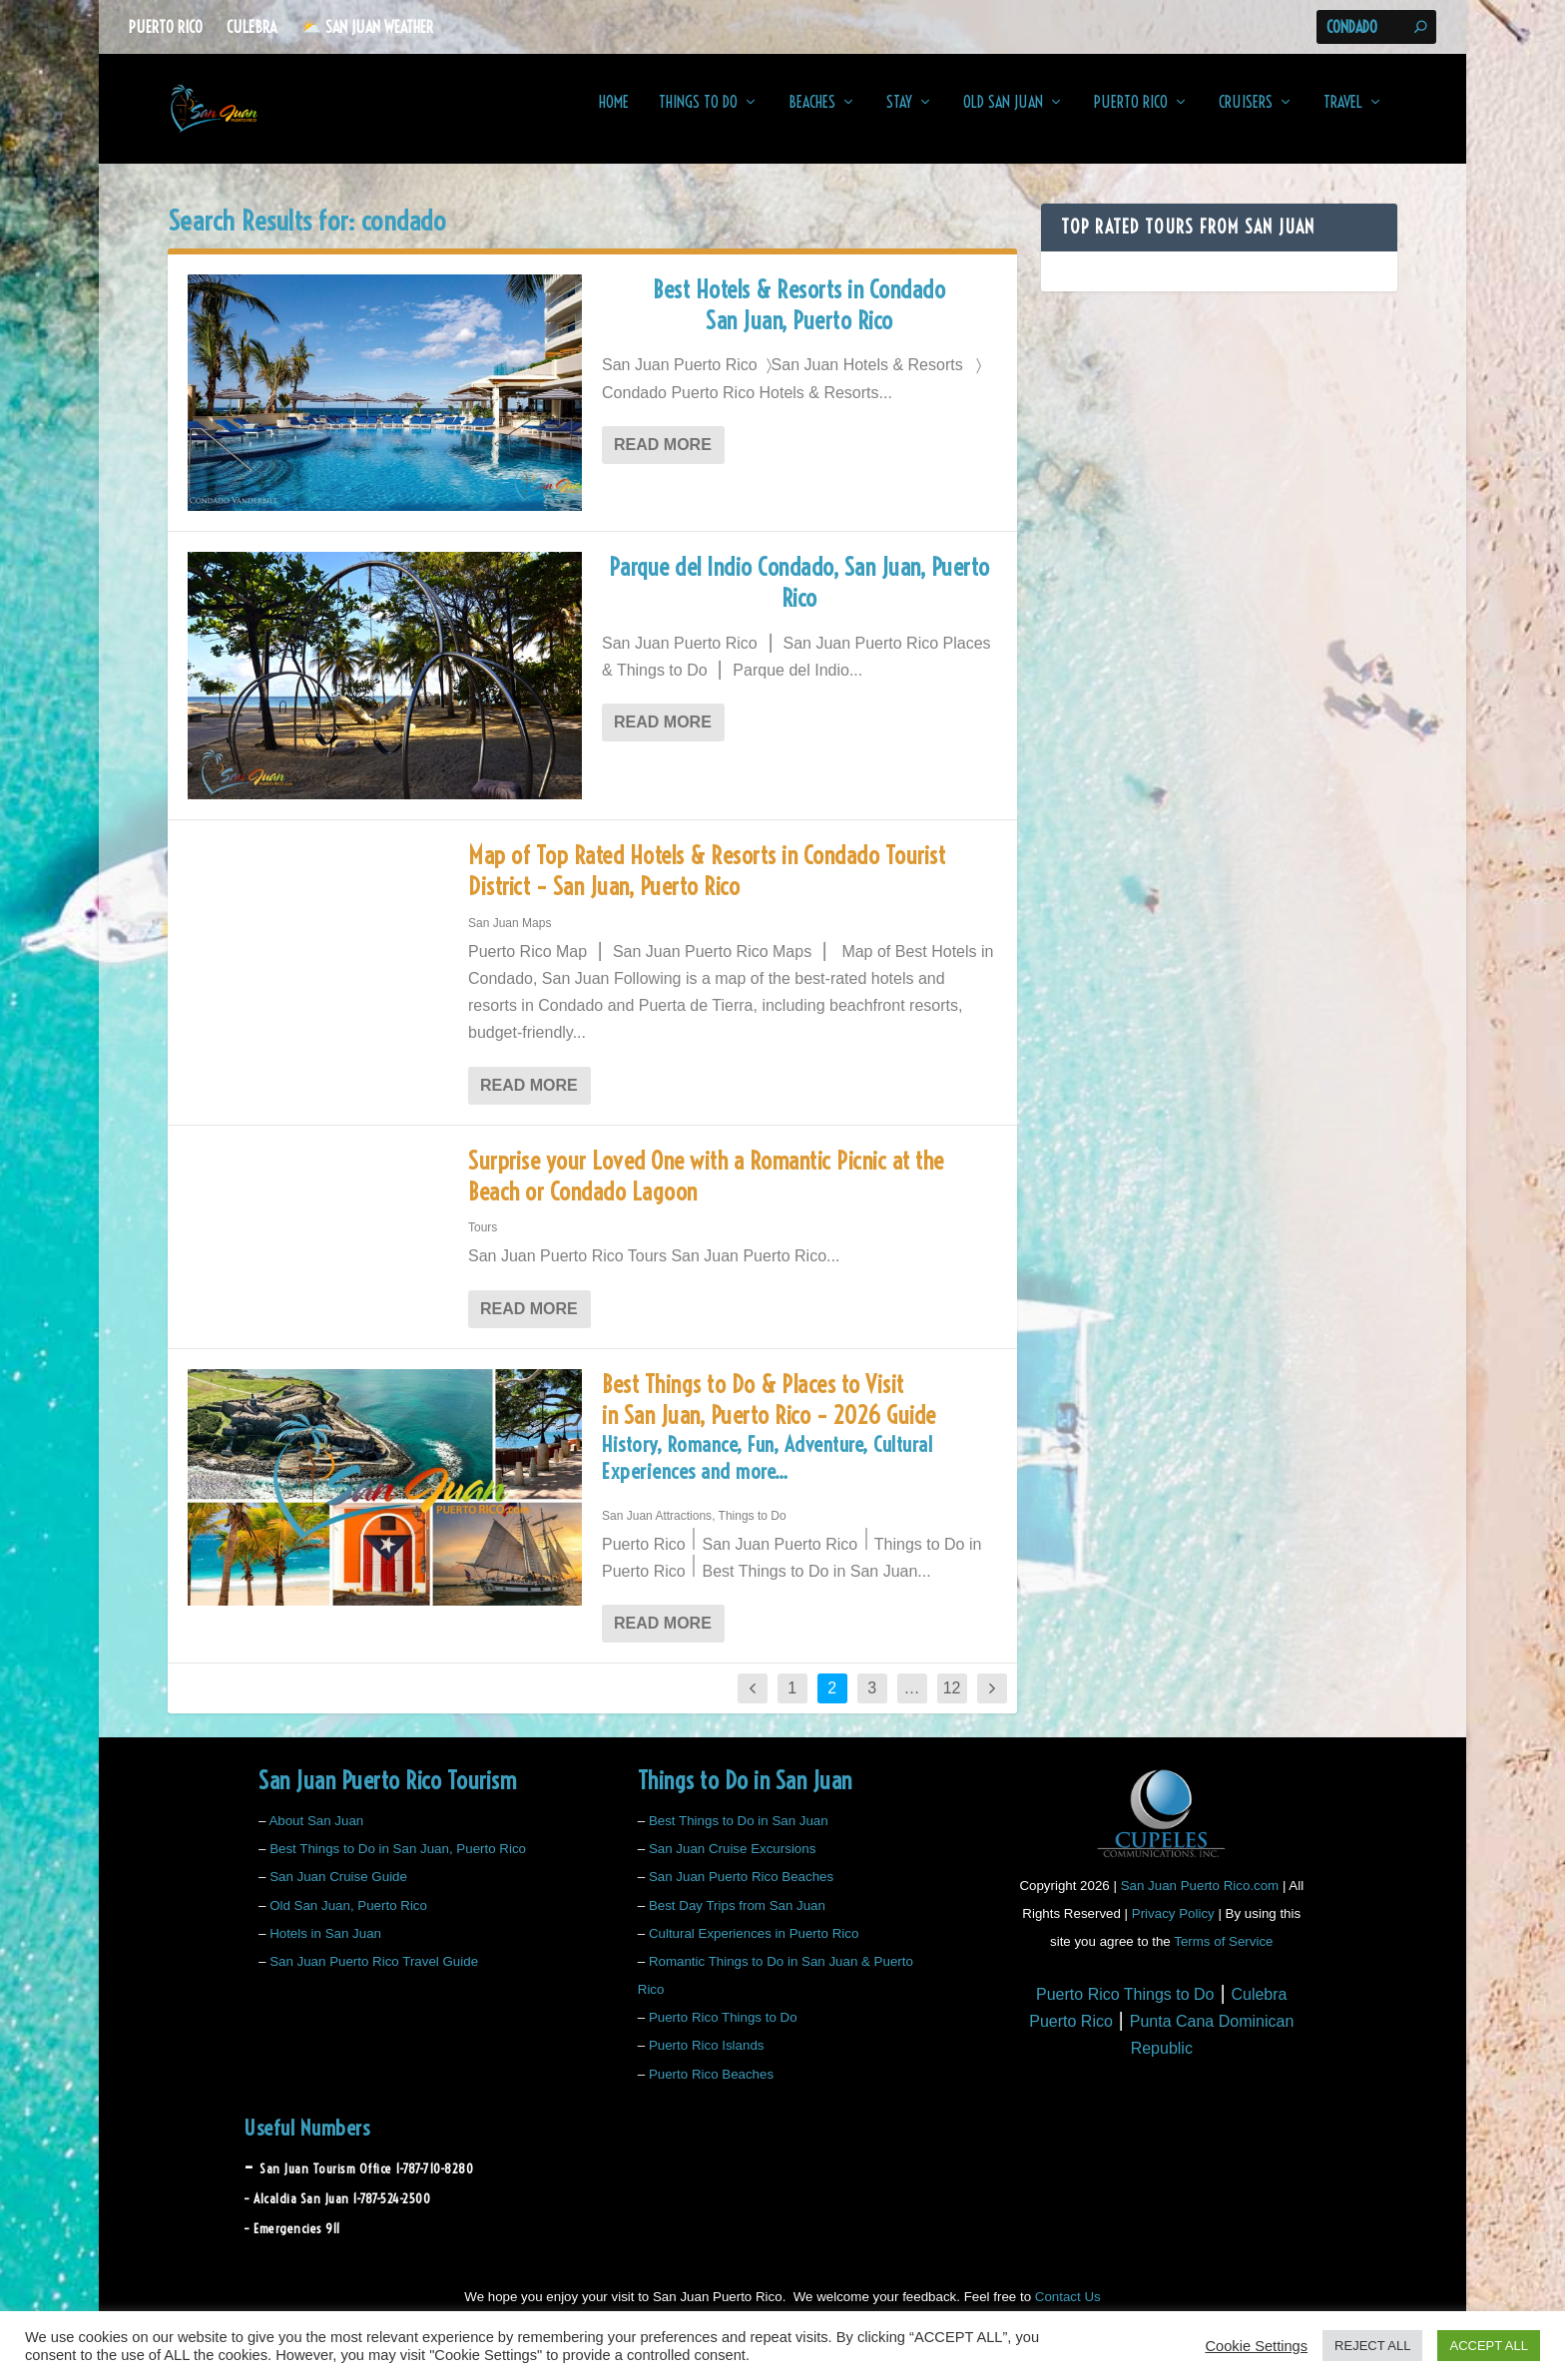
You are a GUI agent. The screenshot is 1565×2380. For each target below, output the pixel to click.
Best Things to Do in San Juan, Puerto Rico (397, 1862)
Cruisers (1246, 117)
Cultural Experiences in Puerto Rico (753, 1947)
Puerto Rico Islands (707, 2059)
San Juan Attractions (657, 1530)
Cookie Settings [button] (1256, 2346)
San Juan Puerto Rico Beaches (741, 1890)
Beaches (811, 117)
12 (952, 1701)
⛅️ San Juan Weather (367, 27)
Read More (663, 458)
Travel (1342, 117)
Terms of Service (1223, 1955)
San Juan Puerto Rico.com (1200, 1899)
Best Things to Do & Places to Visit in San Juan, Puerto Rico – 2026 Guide (799, 1446)
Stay (899, 117)
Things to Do (698, 117)
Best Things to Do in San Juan (738, 1834)
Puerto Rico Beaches (711, 2088)
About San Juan (315, 1834)
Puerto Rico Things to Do (723, 2031)
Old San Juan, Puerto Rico (348, 1918)
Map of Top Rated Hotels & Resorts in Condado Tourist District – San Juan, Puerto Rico (706, 884)
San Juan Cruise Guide (338, 1890)
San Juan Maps (509, 937)
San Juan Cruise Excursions (732, 1862)
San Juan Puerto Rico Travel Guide (373, 1975)
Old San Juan (1003, 117)
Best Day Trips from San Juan (737, 1918)
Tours (482, 1241)
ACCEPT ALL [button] (1488, 2345)
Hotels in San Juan (325, 1947)
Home (614, 117)
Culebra (251, 27)
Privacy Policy (1173, 1927)
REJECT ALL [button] (1372, 2345)
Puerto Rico (166, 27)
